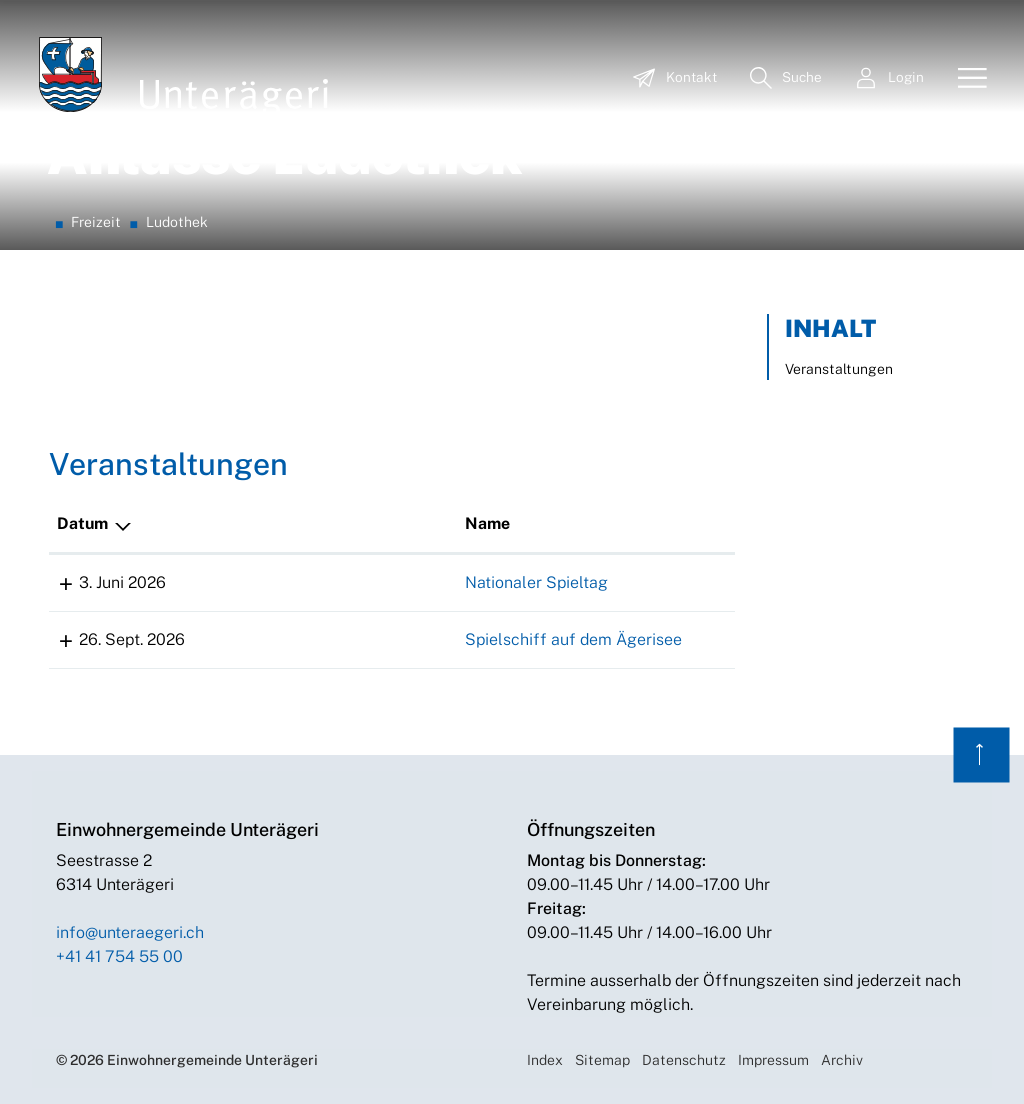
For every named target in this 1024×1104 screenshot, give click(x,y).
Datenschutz (684, 1060)
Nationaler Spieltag (276, 582)
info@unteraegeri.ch (130, 932)
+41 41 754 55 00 (119, 956)
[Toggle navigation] (965, 79)
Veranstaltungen (839, 369)
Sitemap (602, 1060)
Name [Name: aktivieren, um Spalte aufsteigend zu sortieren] (227, 523)
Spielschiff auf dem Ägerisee (313, 639)
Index (545, 1060)
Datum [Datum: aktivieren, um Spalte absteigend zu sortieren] (82, 523)
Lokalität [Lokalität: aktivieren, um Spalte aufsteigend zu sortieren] (519, 523)
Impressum (773, 1060)
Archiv (842, 1060)
